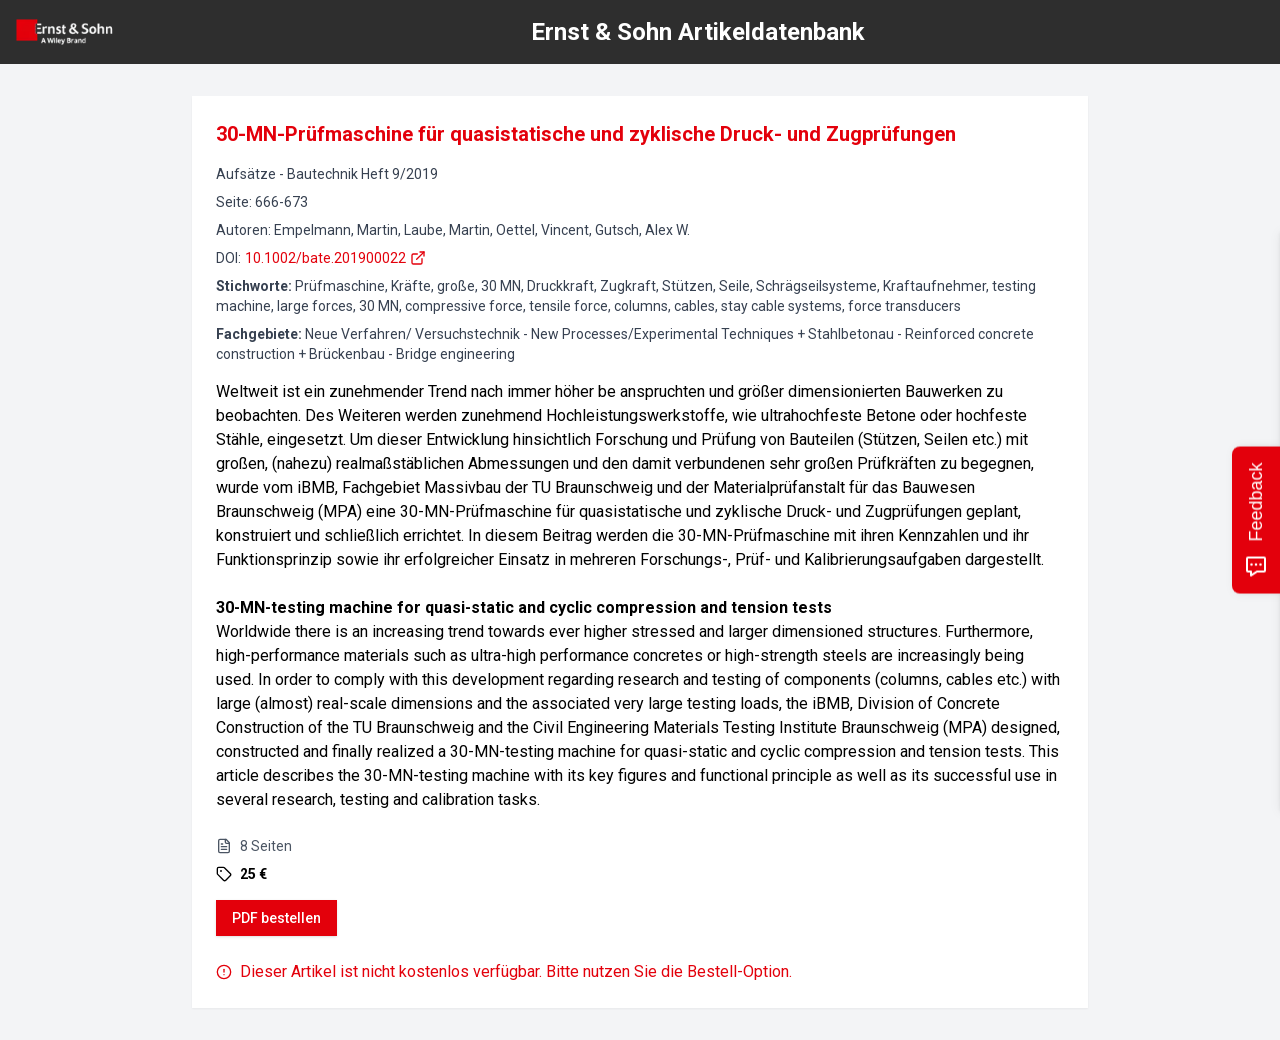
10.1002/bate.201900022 (335, 258)
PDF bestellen (276, 918)
